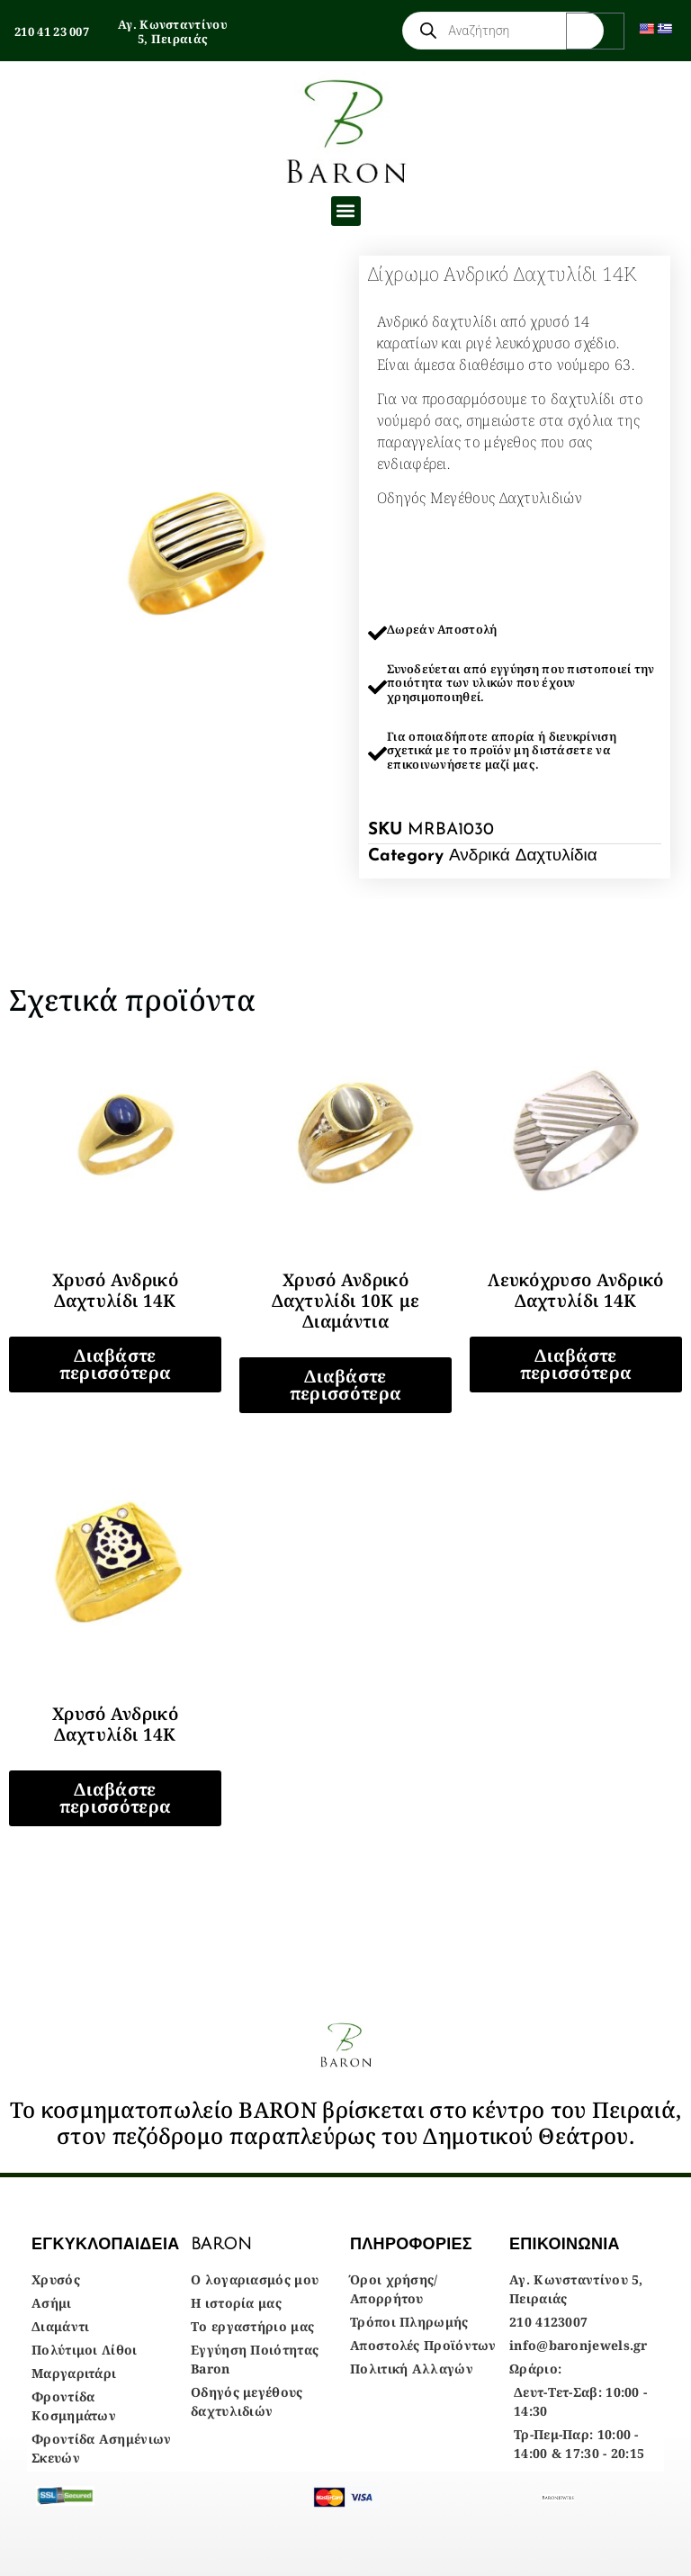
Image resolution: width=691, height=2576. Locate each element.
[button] (346, 211)
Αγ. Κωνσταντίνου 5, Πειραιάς (173, 31)
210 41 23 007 (51, 31)
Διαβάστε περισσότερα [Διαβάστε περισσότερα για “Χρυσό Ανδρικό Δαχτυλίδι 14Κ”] (115, 1364)
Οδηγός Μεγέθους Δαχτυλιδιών (479, 498)
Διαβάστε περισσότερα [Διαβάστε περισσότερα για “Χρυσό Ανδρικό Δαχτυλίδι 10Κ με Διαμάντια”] (345, 1385)
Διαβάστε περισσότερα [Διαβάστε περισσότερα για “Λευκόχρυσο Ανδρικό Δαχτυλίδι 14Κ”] (576, 1364)
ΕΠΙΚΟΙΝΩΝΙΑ (564, 2244)
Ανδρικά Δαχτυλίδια (523, 856)
